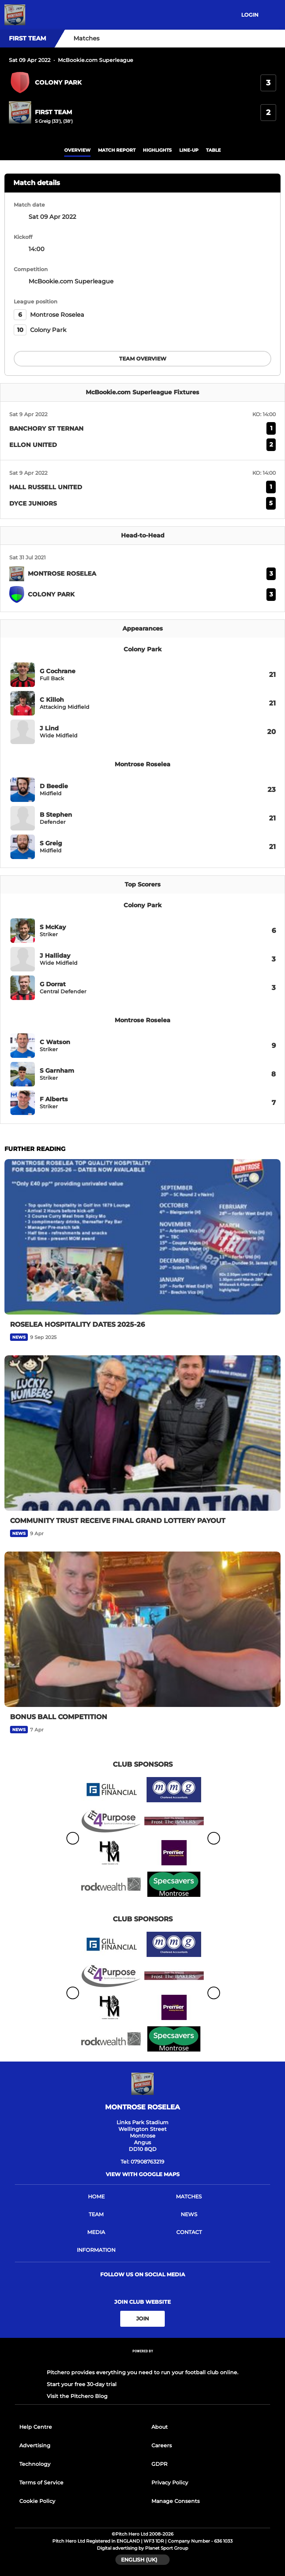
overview (77, 150)
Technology (34, 2464)
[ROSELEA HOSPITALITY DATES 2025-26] (142, 1237)
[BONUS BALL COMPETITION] (142, 1629)
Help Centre (35, 2427)
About (159, 2427)
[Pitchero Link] (142, 2360)
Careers (161, 2445)
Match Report (116, 150)
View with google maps (143, 2174)
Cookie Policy (37, 2501)
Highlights (157, 150)
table (213, 150)
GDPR (159, 2464)
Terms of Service (41, 2482)
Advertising (34, 2445)
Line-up (189, 150)
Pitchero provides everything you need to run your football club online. (142, 2372)
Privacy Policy (169, 2482)
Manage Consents (175, 2501)
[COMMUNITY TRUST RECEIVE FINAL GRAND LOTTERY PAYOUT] (142, 1433)
